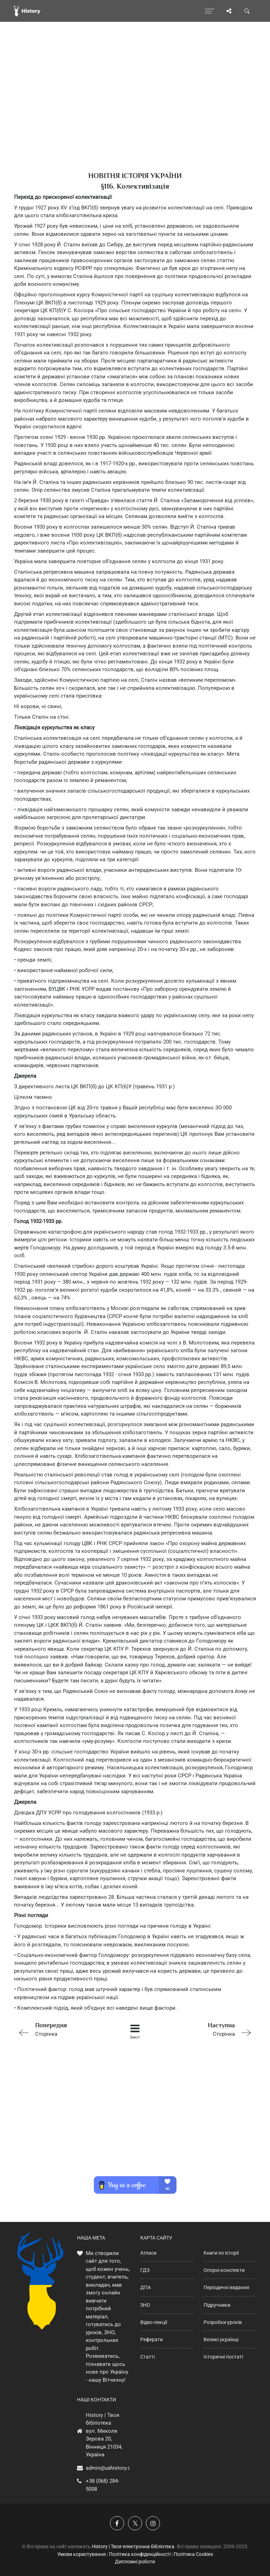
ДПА (145, 2287)
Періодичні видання (226, 2287)
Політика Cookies (193, 2554)
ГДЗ (144, 2270)
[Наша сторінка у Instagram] (153, 2523)
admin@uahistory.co (110, 2468)
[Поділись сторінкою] (229, 11)
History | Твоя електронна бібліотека (133, 2546)
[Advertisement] (135, 109)
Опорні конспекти (224, 2270)
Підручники (217, 2305)
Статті (147, 2357)
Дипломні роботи (135, 2561)
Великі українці (221, 2339)
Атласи (148, 2253)
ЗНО (145, 2305)
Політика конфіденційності (140, 2554)
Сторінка (62, 2029)
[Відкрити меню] (210, 11)
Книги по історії (221, 2253)
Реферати (151, 2339)
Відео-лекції (153, 2322)
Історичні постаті (223, 2357)
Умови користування (81, 2554)
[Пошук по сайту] (247, 11)
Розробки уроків (223, 2322)
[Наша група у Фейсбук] (117, 2523)
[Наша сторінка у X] (135, 2523)
